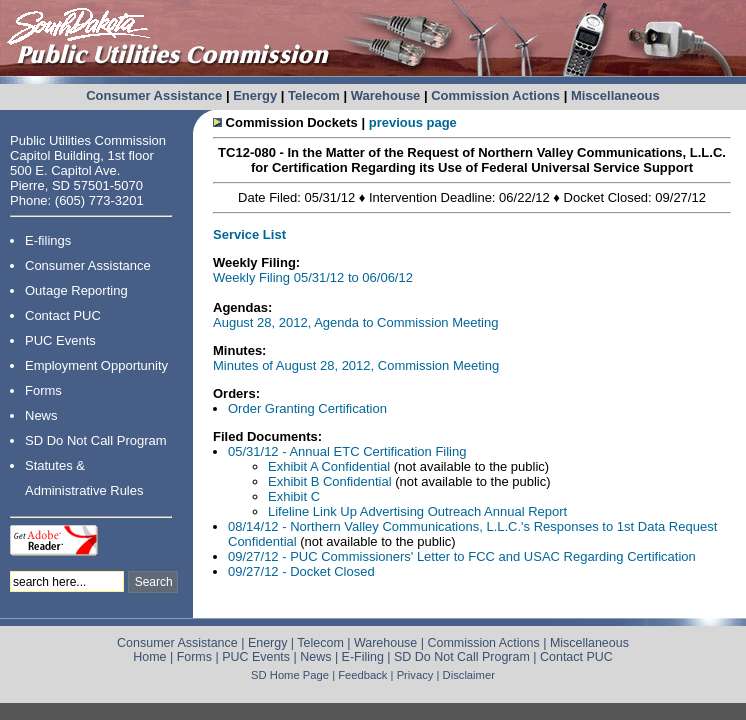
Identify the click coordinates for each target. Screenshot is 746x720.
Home (149, 657)
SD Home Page (290, 675)
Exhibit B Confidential (330, 481)
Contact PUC (63, 315)
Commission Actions (495, 95)
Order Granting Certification (307, 408)
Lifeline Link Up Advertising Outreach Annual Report (417, 511)
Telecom (314, 95)
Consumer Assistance (154, 95)
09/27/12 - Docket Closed (301, 571)
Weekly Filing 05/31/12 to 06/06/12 (313, 277)
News (41, 415)
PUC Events (60, 340)
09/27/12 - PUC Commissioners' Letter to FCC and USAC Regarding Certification (462, 556)
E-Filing (363, 657)
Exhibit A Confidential (329, 466)
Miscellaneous (615, 95)
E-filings (48, 240)
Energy (255, 95)
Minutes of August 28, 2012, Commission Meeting (356, 365)
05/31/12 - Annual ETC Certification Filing (347, 451)
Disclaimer (469, 675)
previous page (413, 122)
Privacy (415, 675)
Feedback (362, 675)
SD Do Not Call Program (96, 440)
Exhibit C (294, 496)
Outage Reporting (76, 290)
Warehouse (386, 95)
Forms (43, 390)
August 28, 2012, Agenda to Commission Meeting (355, 322)
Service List (249, 234)
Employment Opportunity (96, 365)
